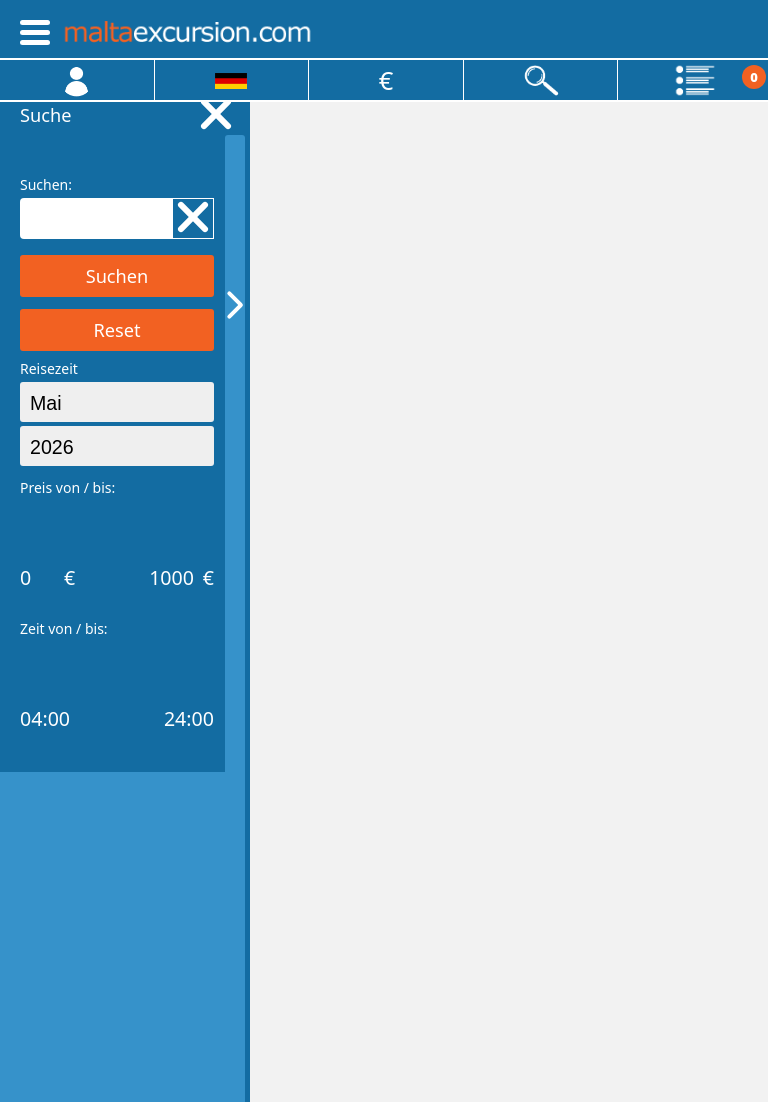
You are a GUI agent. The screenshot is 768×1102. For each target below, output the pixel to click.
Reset (116, 330)
